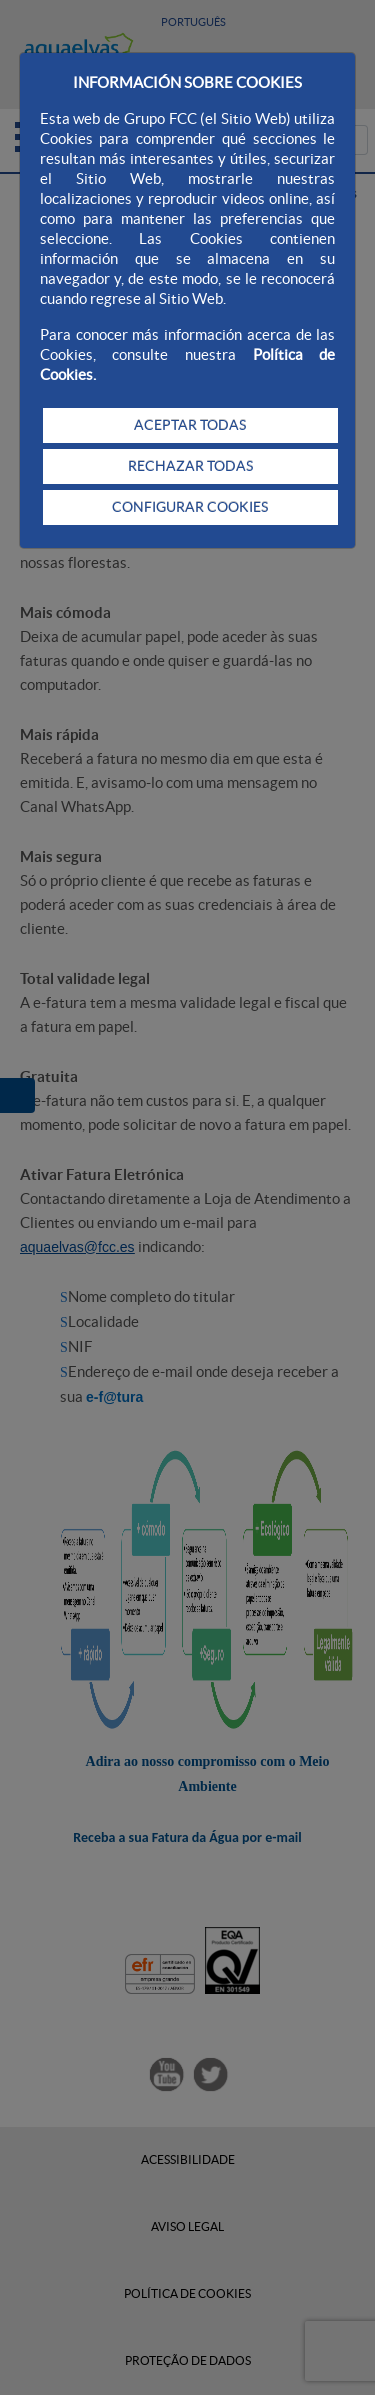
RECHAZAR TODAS (190, 466)
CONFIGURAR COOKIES (190, 507)
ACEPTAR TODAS (190, 425)
